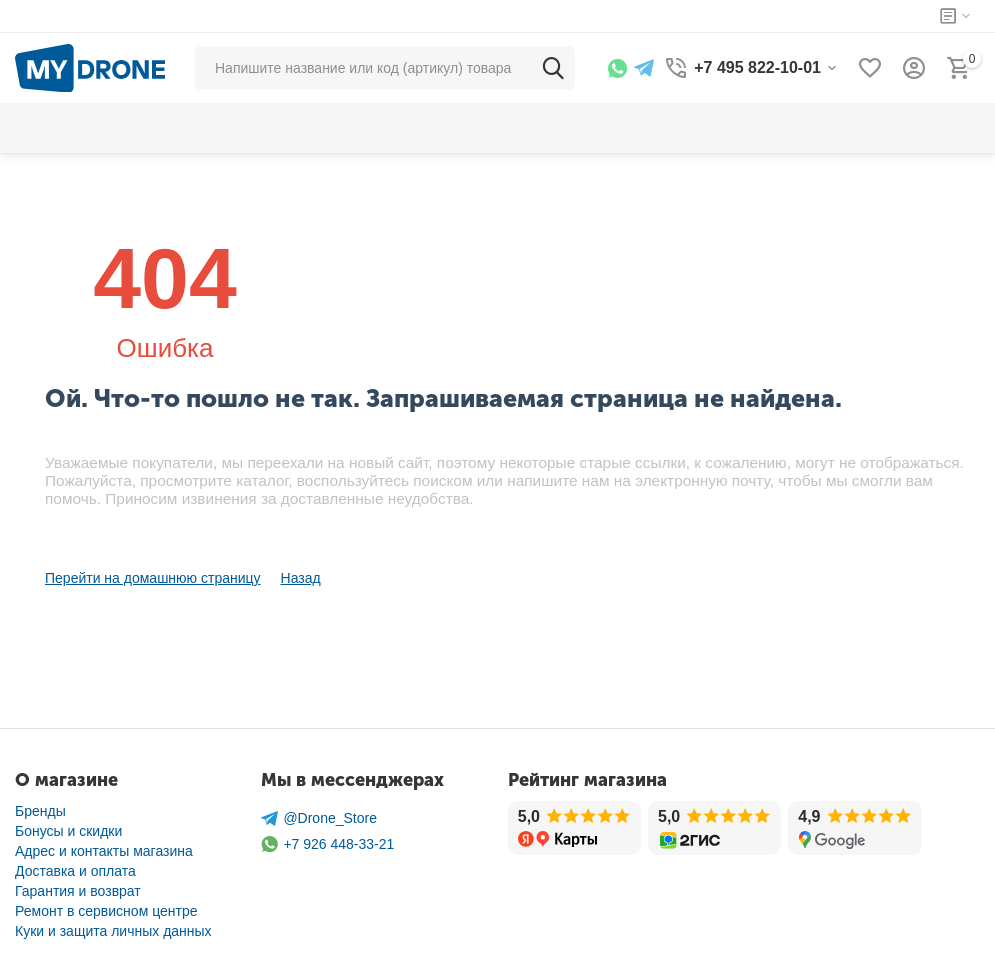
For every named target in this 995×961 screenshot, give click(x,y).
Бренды (40, 811)
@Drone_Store (319, 818)
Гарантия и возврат (78, 891)
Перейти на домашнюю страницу (153, 578)
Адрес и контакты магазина (104, 851)
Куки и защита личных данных (113, 931)
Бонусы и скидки (68, 831)
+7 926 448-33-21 (327, 844)
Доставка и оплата (75, 871)
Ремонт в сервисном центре (106, 911)
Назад (301, 578)
